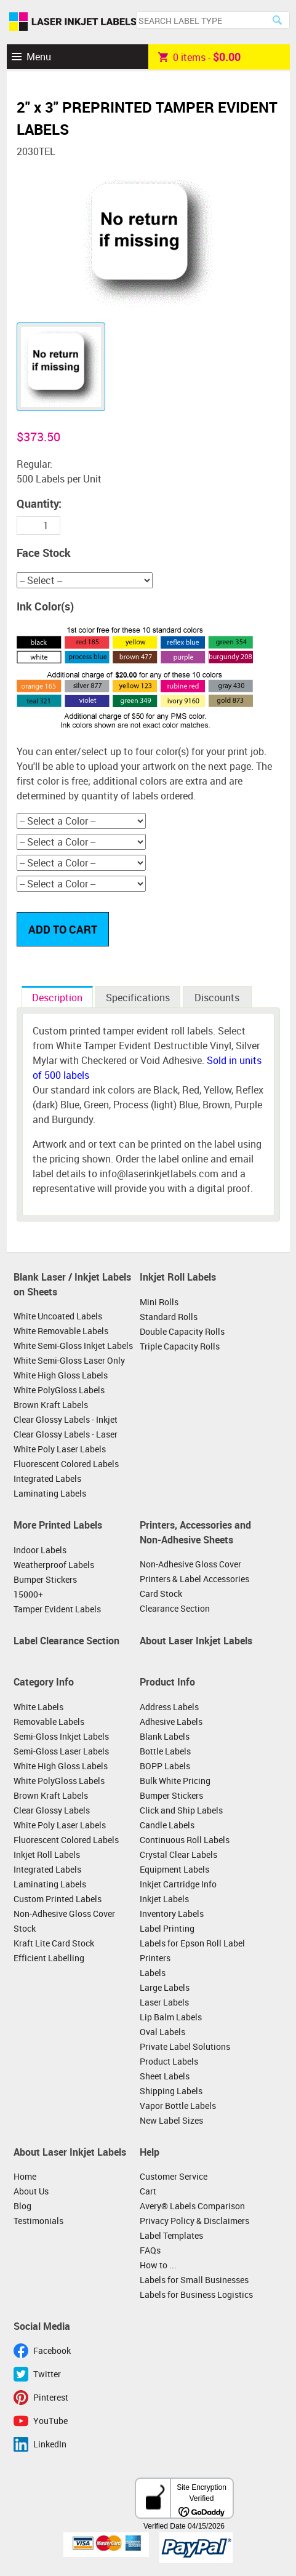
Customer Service (173, 2176)
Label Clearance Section (66, 1640)
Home (25, 2176)
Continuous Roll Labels (185, 1840)
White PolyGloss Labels (59, 1390)
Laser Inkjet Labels (73, 22)
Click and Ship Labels (181, 1810)
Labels (153, 1972)
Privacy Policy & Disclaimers (194, 2220)
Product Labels (169, 2061)
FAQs (150, 2250)
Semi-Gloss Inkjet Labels (61, 1736)
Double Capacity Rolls (182, 1331)
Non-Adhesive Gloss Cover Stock (64, 1921)
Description (57, 997)
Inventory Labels (172, 1913)
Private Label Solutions (185, 2046)
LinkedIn (49, 2444)
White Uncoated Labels (58, 1316)
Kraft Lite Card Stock (54, 1943)
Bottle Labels (165, 1751)
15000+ (28, 1594)
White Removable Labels (61, 1331)
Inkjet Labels (164, 1899)
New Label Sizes (171, 2120)
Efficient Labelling (49, 1958)
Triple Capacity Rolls (180, 1346)
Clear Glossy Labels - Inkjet (66, 1419)
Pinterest (50, 2397)
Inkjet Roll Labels (178, 1277)
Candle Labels (167, 1825)
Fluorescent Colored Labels (66, 1464)
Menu (38, 56)
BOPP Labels (165, 1766)
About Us (31, 2191)
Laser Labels (164, 2002)
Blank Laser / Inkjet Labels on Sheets (72, 1284)
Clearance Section (175, 1608)
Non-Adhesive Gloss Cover (190, 1564)
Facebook (52, 2350)
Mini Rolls (159, 1302)
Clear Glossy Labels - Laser (66, 1434)
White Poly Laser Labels (60, 1449)
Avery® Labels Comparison (192, 2206)
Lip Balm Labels (171, 2017)
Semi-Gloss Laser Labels (61, 1751)
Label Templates (171, 2235)
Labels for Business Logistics (196, 2294)
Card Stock (161, 1593)
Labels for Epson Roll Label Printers (192, 1950)
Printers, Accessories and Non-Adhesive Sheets (195, 1532)
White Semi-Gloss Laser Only (69, 1360)
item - (199, 56)
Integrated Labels (47, 1478)
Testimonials (38, 2220)
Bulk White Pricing (175, 1780)
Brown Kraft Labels (51, 1404)
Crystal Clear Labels (178, 1854)
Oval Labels (162, 2032)
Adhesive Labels (171, 1721)
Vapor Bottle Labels (178, 2105)
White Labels (38, 1707)
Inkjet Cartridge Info (178, 1884)
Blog (22, 2206)
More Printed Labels (58, 1525)
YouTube (50, 2420)
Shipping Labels (171, 2091)
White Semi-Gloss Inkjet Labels (73, 1345)
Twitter (47, 2374)
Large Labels (165, 1987)
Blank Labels (165, 1736)
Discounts (216, 997)
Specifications (138, 997)
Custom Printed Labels (58, 1899)
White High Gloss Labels (61, 1375)
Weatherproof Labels (54, 1564)
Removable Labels (49, 1721)
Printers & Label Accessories (194, 1579)
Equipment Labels (174, 1869)
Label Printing (167, 1928)
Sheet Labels (165, 2076)
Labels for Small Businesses (194, 2280)
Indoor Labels (40, 1550)
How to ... (158, 2265)
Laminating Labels (50, 1493)
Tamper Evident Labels (57, 1609)
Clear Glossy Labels (52, 1810)
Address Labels (169, 1707)
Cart (148, 2191)
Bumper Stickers (45, 1579)
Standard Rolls (169, 1316)
